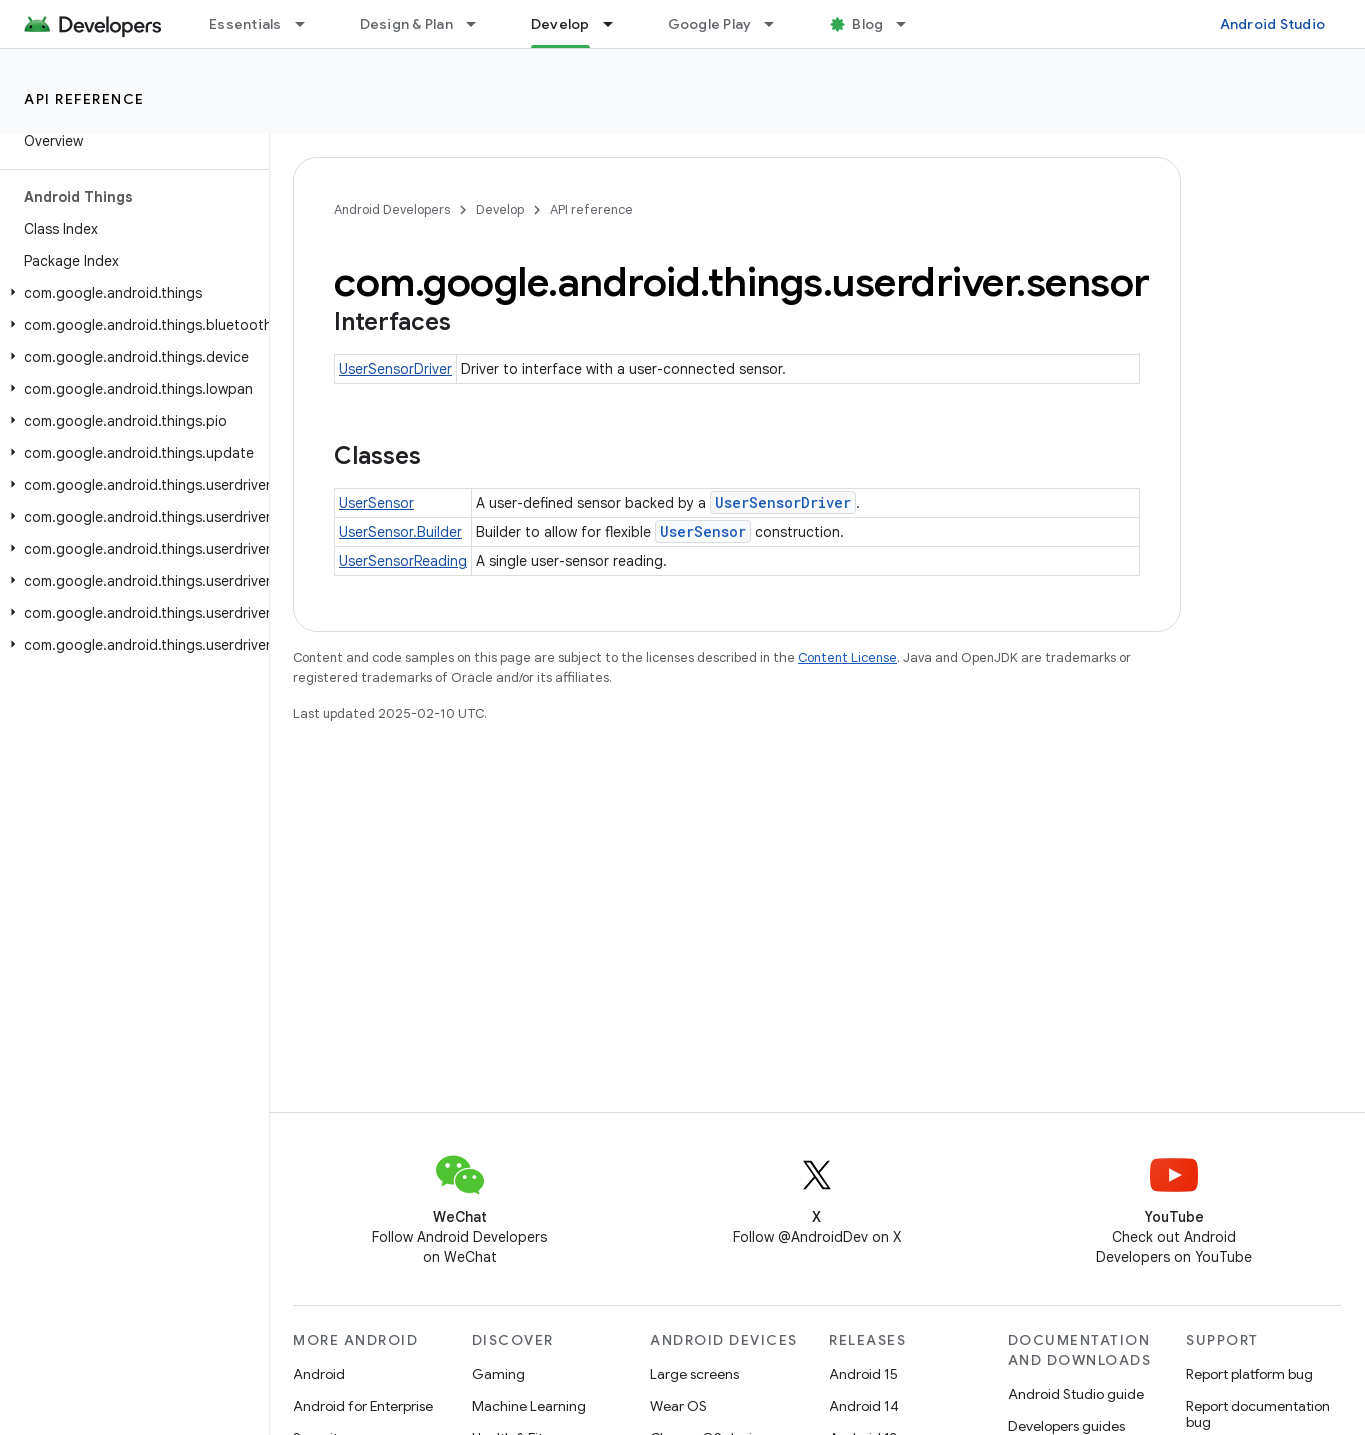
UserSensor (376, 503)
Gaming (498, 1374)
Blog (867, 24)
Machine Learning (529, 1406)
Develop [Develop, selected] (560, 24)
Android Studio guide (1076, 1394)
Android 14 (864, 1406)
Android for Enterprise (363, 1406)
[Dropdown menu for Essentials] (309, 24)
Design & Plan (406, 24)
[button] (130, 293)
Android (319, 1374)
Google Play (710, 24)
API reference (84, 99)
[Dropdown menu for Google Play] (778, 24)
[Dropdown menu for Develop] (617, 24)
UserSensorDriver (395, 369)
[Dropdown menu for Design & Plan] (480, 24)
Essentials (245, 24)
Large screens (694, 1374)
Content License (847, 657)
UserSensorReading (403, 561)
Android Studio (1273, 24)
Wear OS (678, 1406)
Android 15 (863, 1374)
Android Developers (392, 209)
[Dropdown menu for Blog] (910, 24)
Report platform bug (1249, 1374)
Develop (500, 209)
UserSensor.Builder (400, 532)
